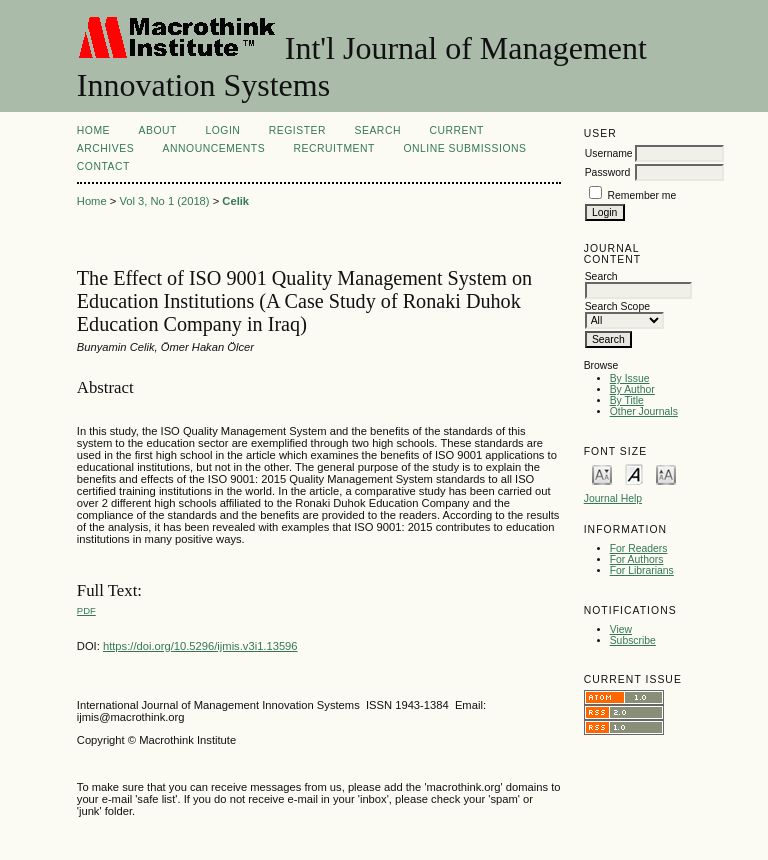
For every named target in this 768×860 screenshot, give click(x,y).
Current (456, 130)
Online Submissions (464, 148)
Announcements (214, 148)
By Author (632, 389)
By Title (627, 400)
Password (608, 172)
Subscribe (633, 640)
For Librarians (642, 570)
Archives (105, 148)
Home (93, 130)
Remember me (642, 195)
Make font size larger (666, 473)
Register (297, 130)
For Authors (637, 559)
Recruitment (334, 148)
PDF (86, 610)
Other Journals (644, 411)
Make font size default (634, 473)
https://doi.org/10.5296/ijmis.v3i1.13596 (200, 646)
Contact (103, 166)
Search (378, 130)
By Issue (630, 378)
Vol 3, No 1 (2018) (164, 201)
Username (609, 153)
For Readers (639, 548)
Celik (235, 201)
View (621, 629)
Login (222, 130)
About (158, 130)
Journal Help (613, 498)
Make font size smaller (602, 473)
